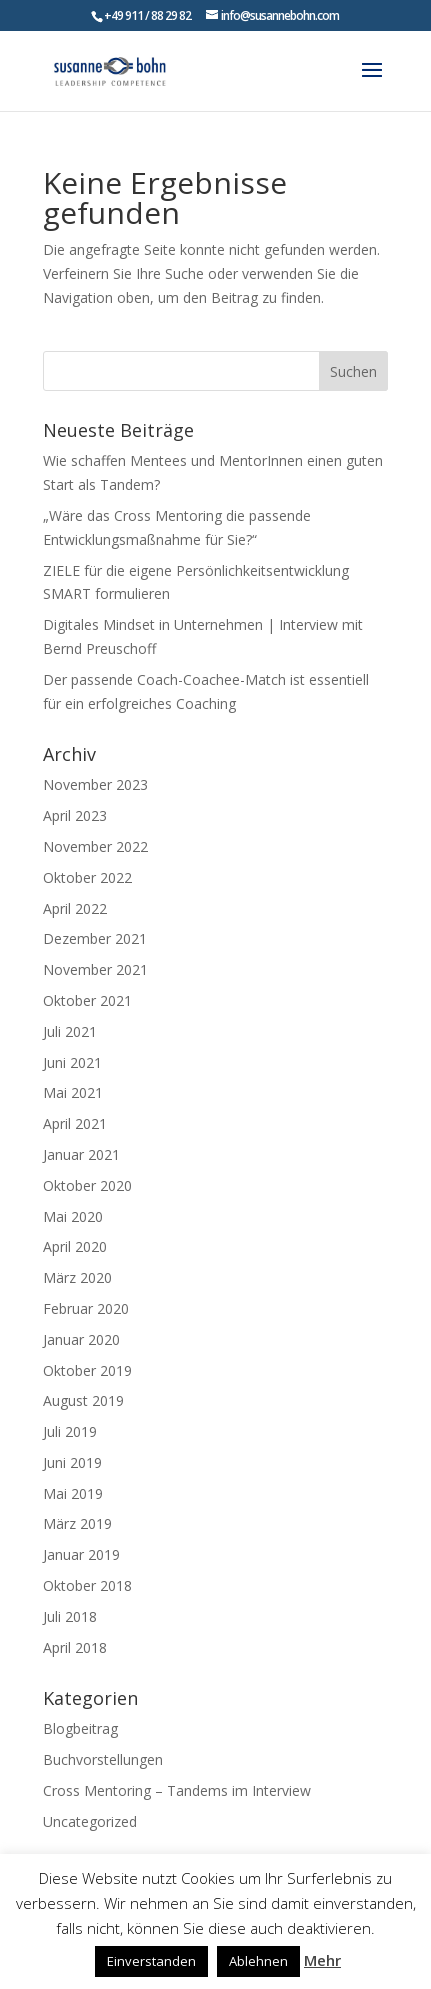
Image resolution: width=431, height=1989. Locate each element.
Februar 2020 (86, 1308)
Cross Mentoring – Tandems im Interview (177, 1790)
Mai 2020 (73, 1216)
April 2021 (75, 1123)
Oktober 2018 (87, 1585)
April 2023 (75, 815)
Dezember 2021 (95, 938)
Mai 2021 (73, 1092)
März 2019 (77, 1523)
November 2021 (95, 969)
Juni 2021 (72, 1062)
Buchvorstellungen (103, 1759)
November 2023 (95, 784)
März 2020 (77, 1277)
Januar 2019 (81, 1554)
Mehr (322, 1960)
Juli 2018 (70, 1616)
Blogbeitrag (80, 1728)
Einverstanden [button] (151, 1961)
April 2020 (75, 1246)
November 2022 (95, 846)
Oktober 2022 (87, 877)
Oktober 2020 (87, 1185)
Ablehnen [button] (258, 1961)
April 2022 (75, 908)
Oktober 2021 (87, 1000)
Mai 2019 (73, 1493)
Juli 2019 (70, 1431)
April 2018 (75, 1647)
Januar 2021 (81, 1154)
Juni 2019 (72, 1462)
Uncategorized (90, 1821)
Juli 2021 (70, 1031)
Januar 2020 (81, 1339)
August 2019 (83, 1400)
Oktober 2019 (87, 1370)
